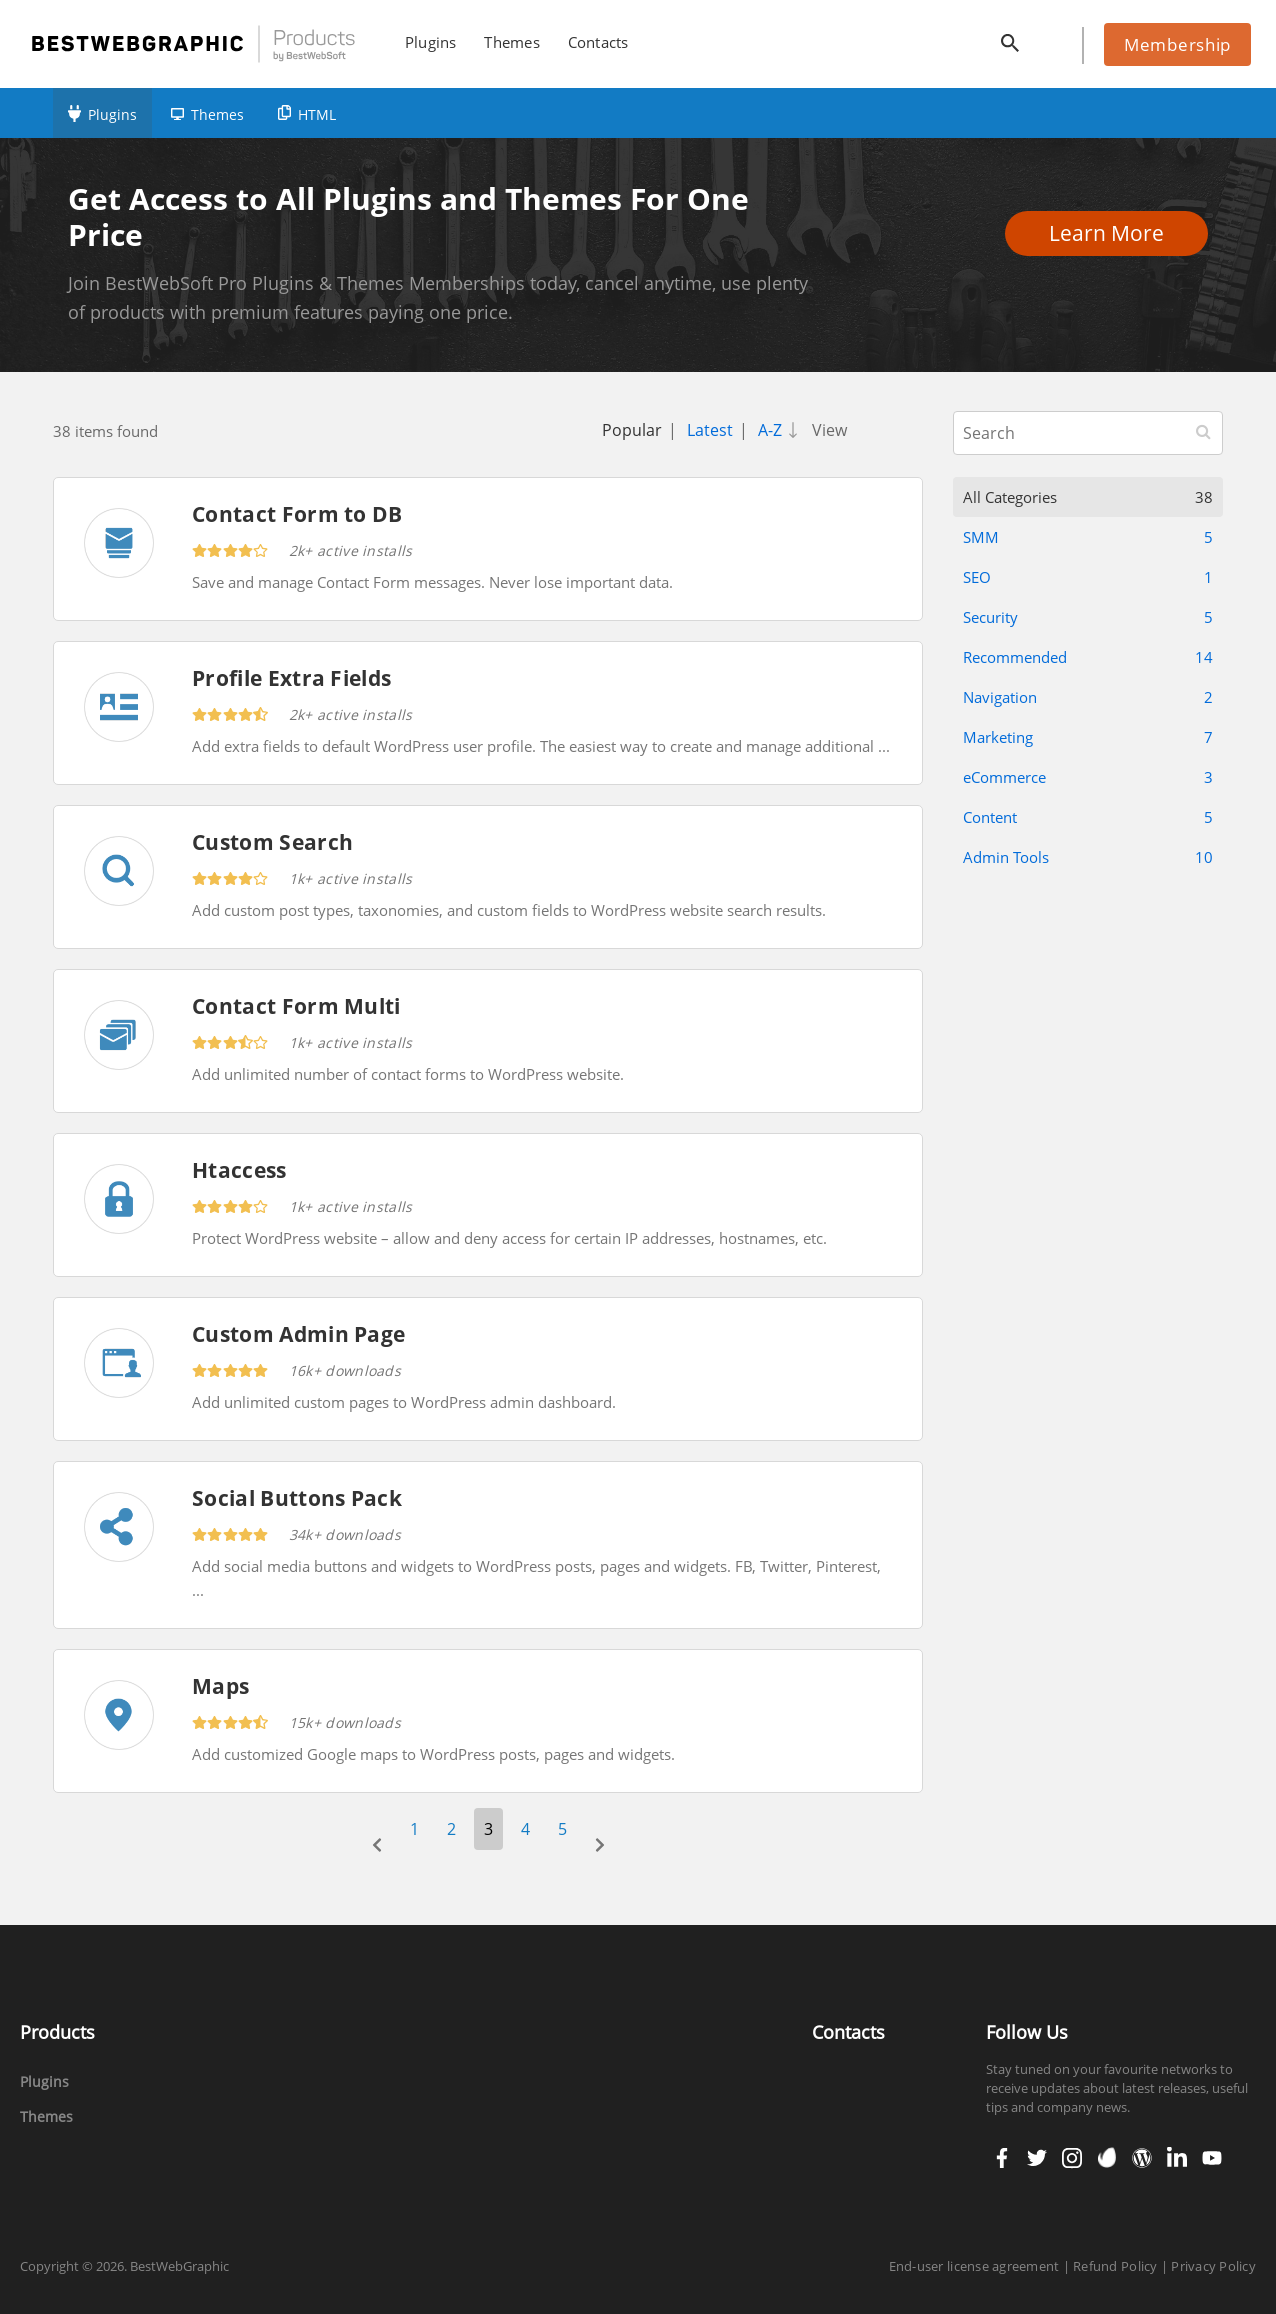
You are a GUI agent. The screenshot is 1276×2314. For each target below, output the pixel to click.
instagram (1071, 2158)
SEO (1088, 577)
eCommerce (1088, 777)
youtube (1210, 2158)
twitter (1035, 2158)
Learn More (1112, 233)
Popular (632, 430)
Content (1088, 817)
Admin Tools (1088, 857)
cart (1054, 38)
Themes (217, 114)
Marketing (1088, 737)
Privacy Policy (1213, 2266)
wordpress (1142, 2158)
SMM (1088, 537)
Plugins (112, 114)
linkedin (1175, 2158)
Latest (710, 430)
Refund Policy (1115, 2266)
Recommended (1088, 657)
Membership (1177, 44)
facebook (1002, 2158)
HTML (317, 114)
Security (1088, 617)
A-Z (782, 430)
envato (1105, 2158)
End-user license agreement (974, 2266)
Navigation (1088, 697)
